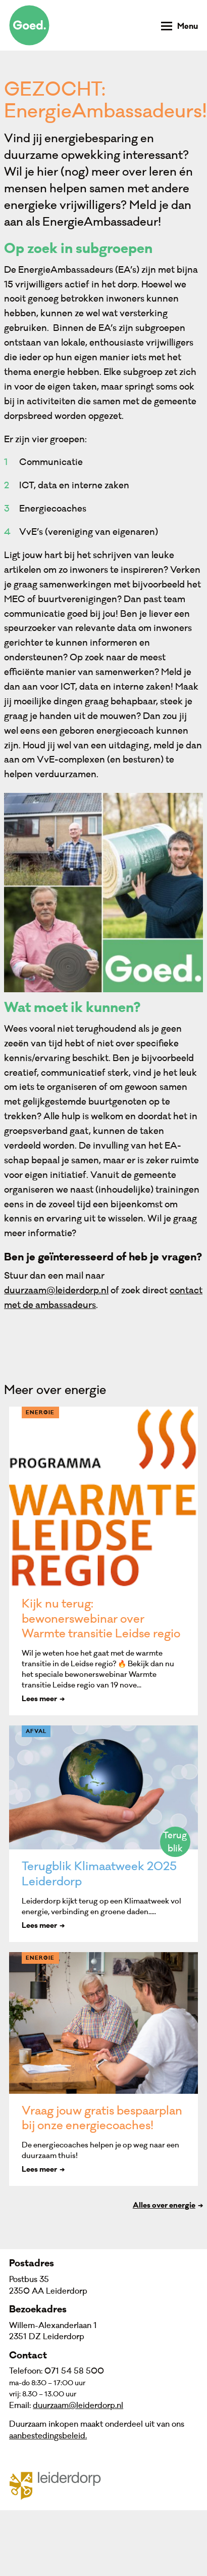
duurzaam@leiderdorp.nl (56, 1290)
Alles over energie (164, 2206)
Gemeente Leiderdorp (61, 2485)
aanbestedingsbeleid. (48, 2436)
